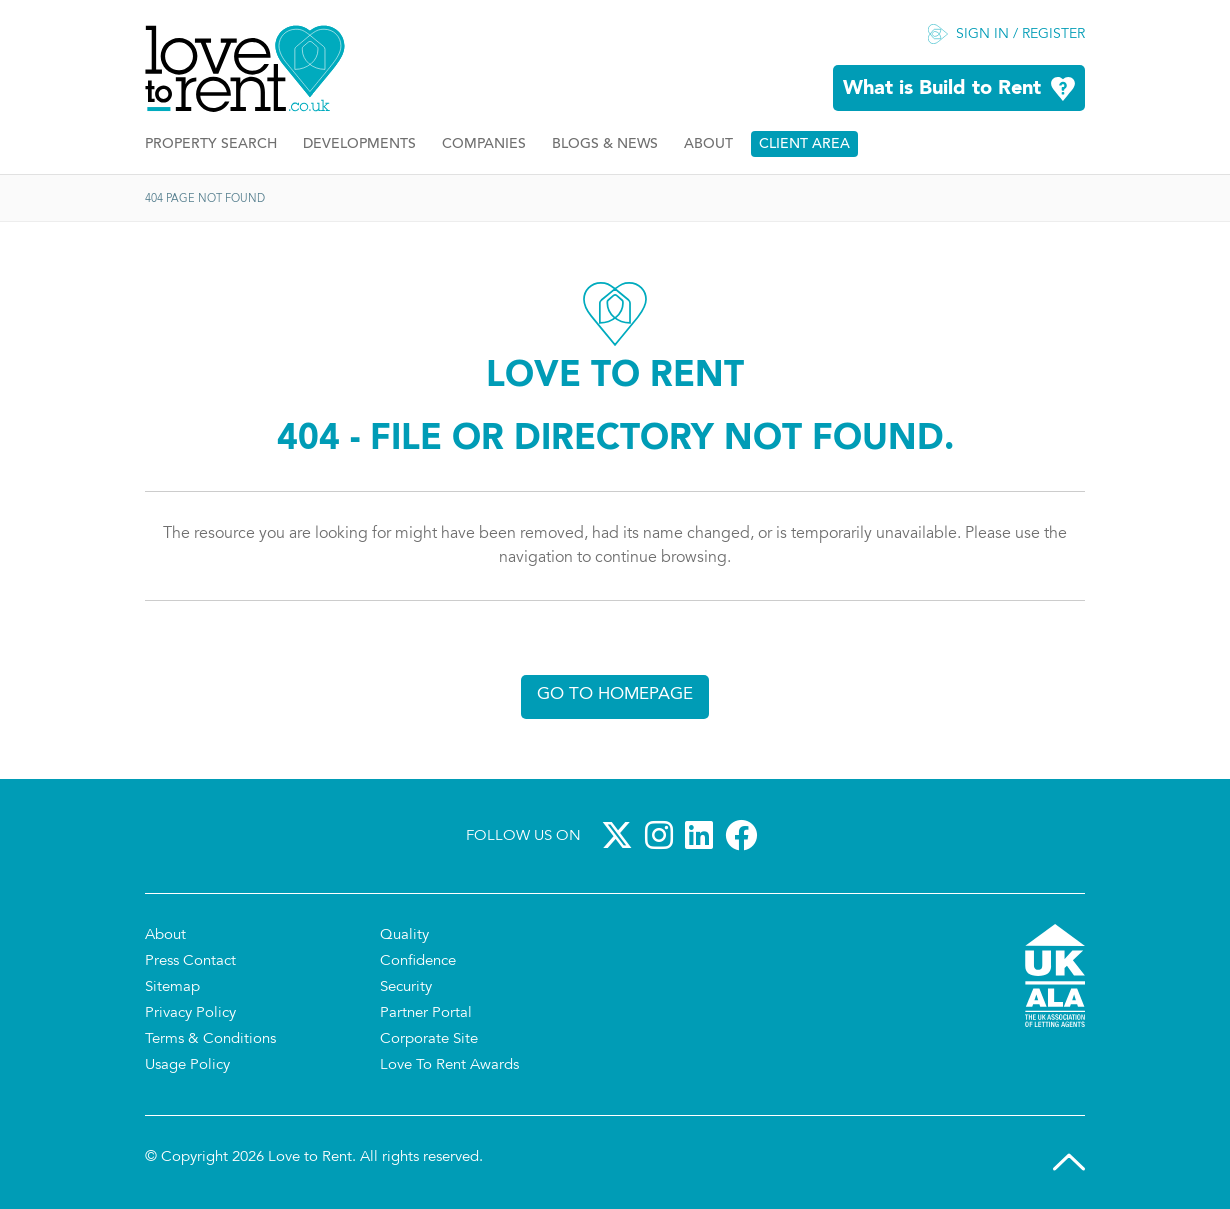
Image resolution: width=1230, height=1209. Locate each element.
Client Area (804, 144)
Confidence (418, 961)
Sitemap (172, 987)
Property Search (211, 144)
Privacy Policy (190, 1013)
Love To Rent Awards (449, 1065)
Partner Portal (426, 1013)
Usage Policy (187, 1065)
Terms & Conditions (210, 1039)
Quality (404, 935)
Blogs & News (605, 144)
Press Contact (190, 961)
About (708, 144)
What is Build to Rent (942, 89)
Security (406, 987)
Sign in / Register (1020, 35)
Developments (359, 144)
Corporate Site (429, 1039)
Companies (484, 144)
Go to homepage (615, 694)
